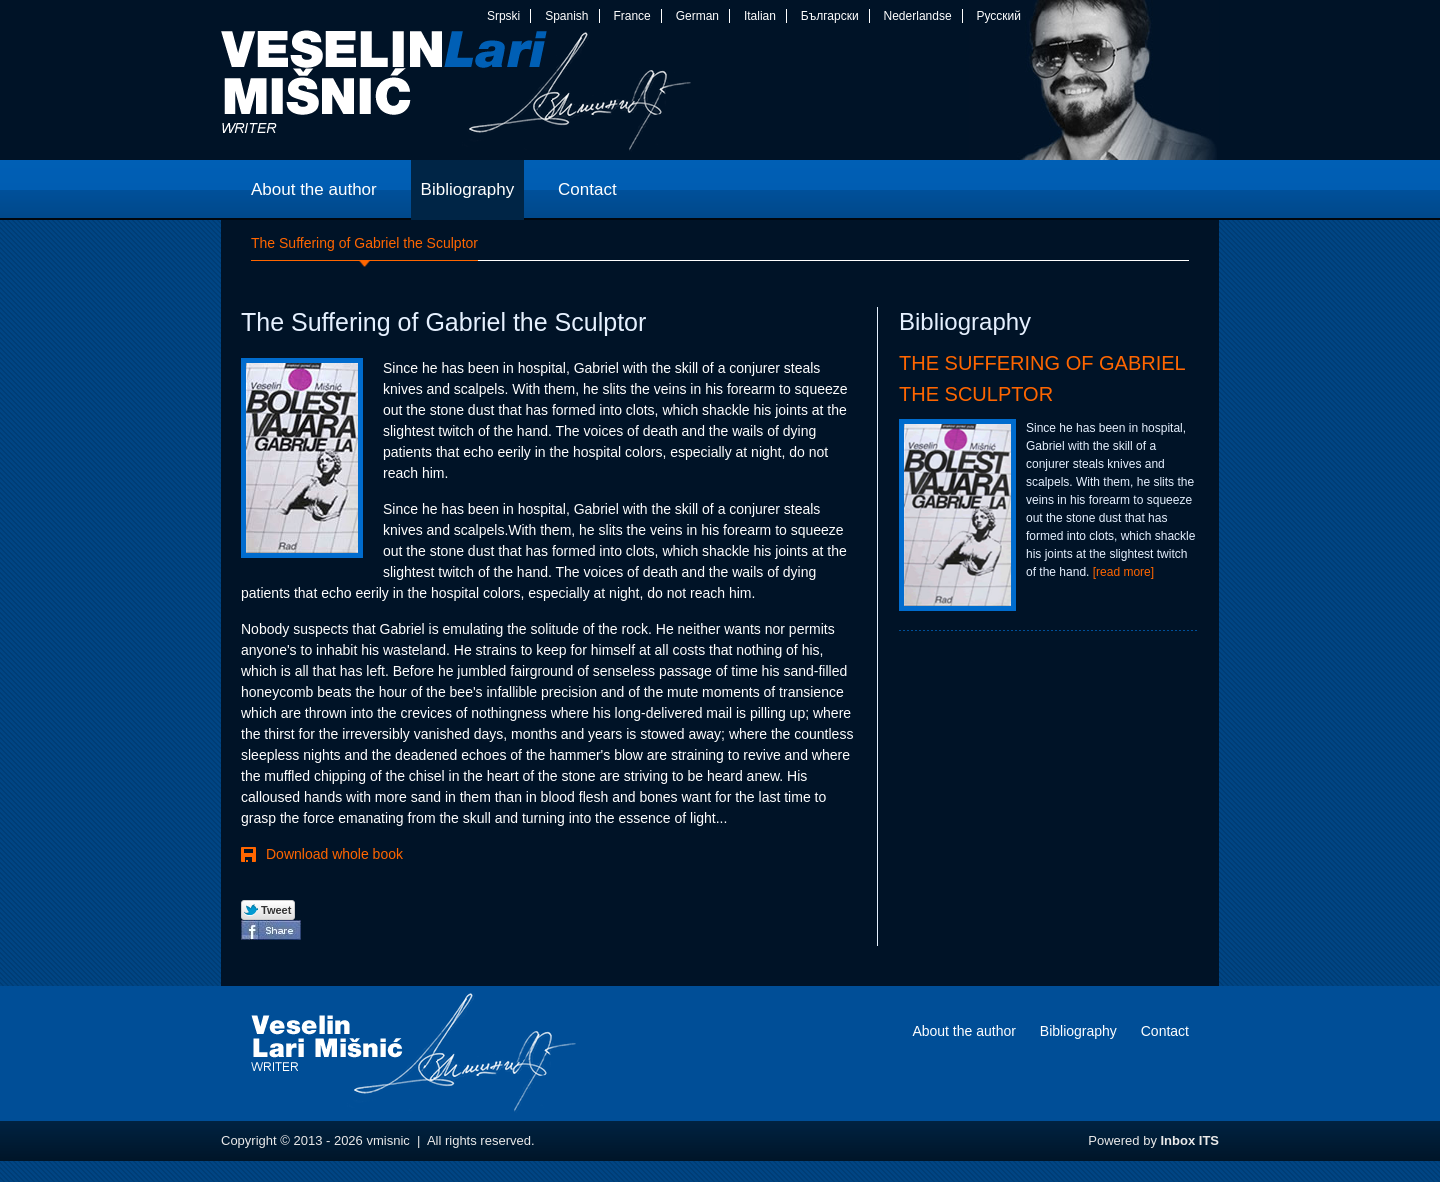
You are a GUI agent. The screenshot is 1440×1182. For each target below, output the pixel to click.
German (697, 16)
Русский (998, 16)
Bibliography (1078, 1031)
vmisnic (456, 95)
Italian (760, 16)
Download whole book (334, 854)
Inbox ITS (1190, 1140)
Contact (1165, 1031)
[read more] (1123, 572)
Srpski (503, 16)
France (631, 16)
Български (830, 16)
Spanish (566, 16)
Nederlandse (918, 16)
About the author (964, 1031)
